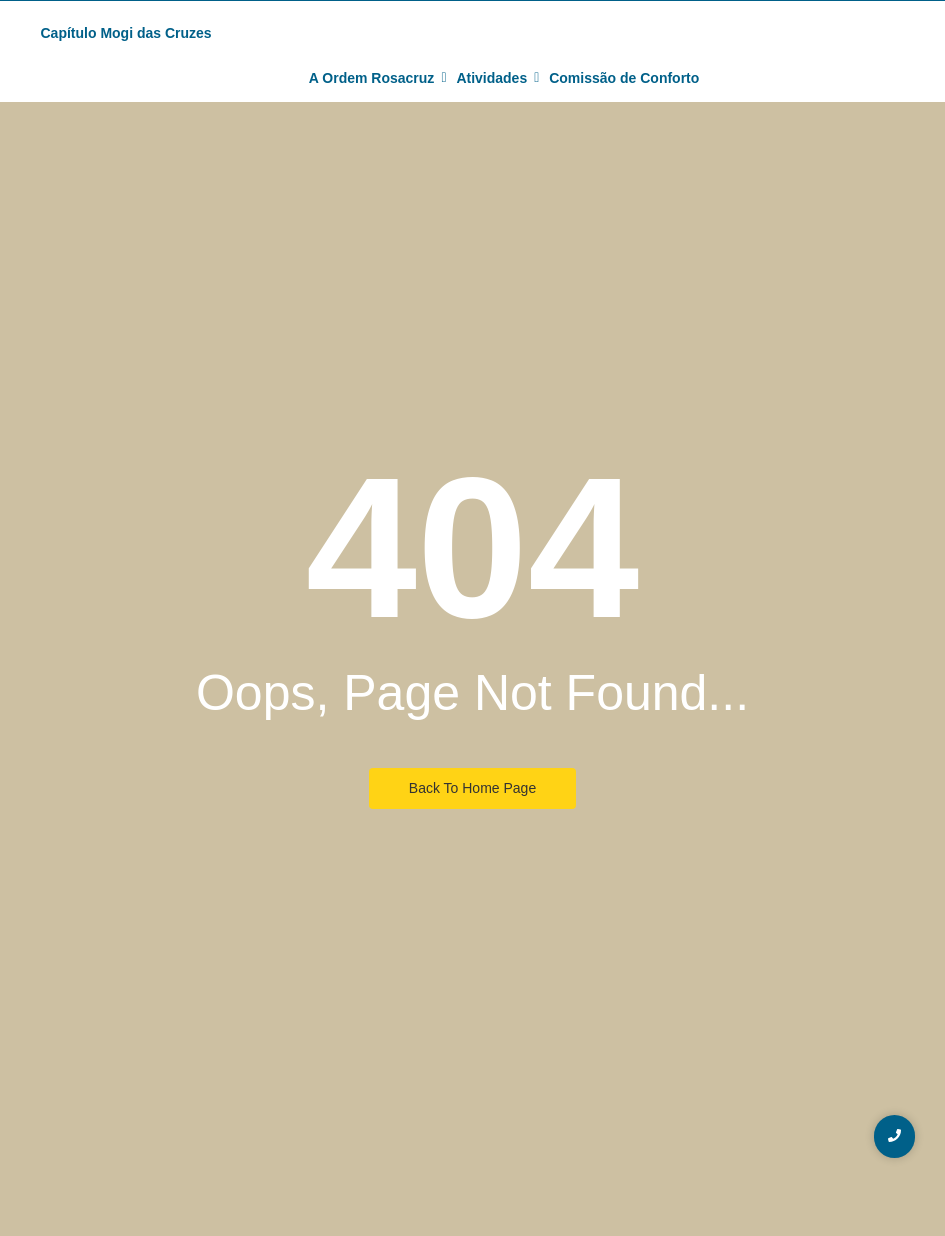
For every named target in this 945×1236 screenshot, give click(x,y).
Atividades (494, 78)
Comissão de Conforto (624, 78)
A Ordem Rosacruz (374, 78)
